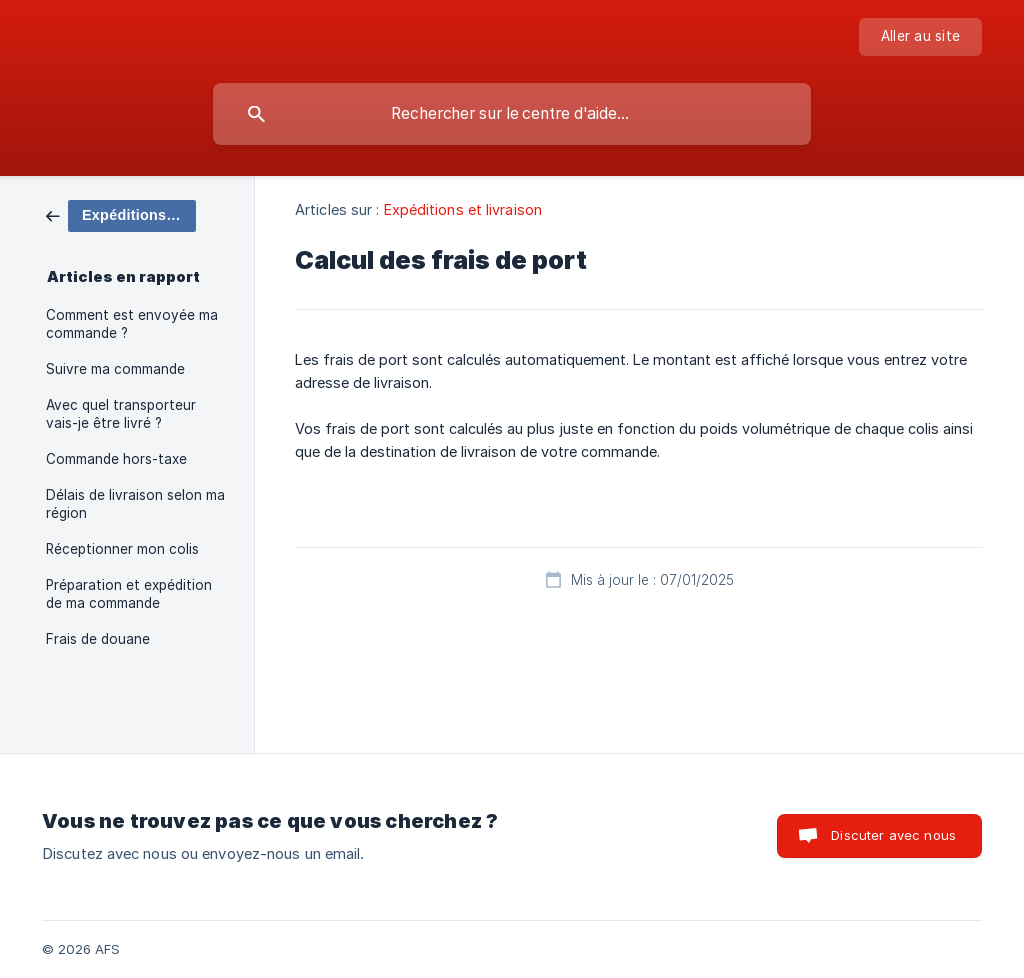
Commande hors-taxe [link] (116, 459)
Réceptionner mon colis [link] (122, 549)
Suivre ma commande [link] (115, 369)
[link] (121, 214)
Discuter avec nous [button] (893, 835)
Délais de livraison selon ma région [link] (135, 504)
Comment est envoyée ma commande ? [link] (132, 324)
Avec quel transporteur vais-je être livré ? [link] (121, 414)
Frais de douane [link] (98, 639)
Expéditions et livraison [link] (463, 209)
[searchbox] (512, 114)
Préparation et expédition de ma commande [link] (129, 594)
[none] (920, 37)
